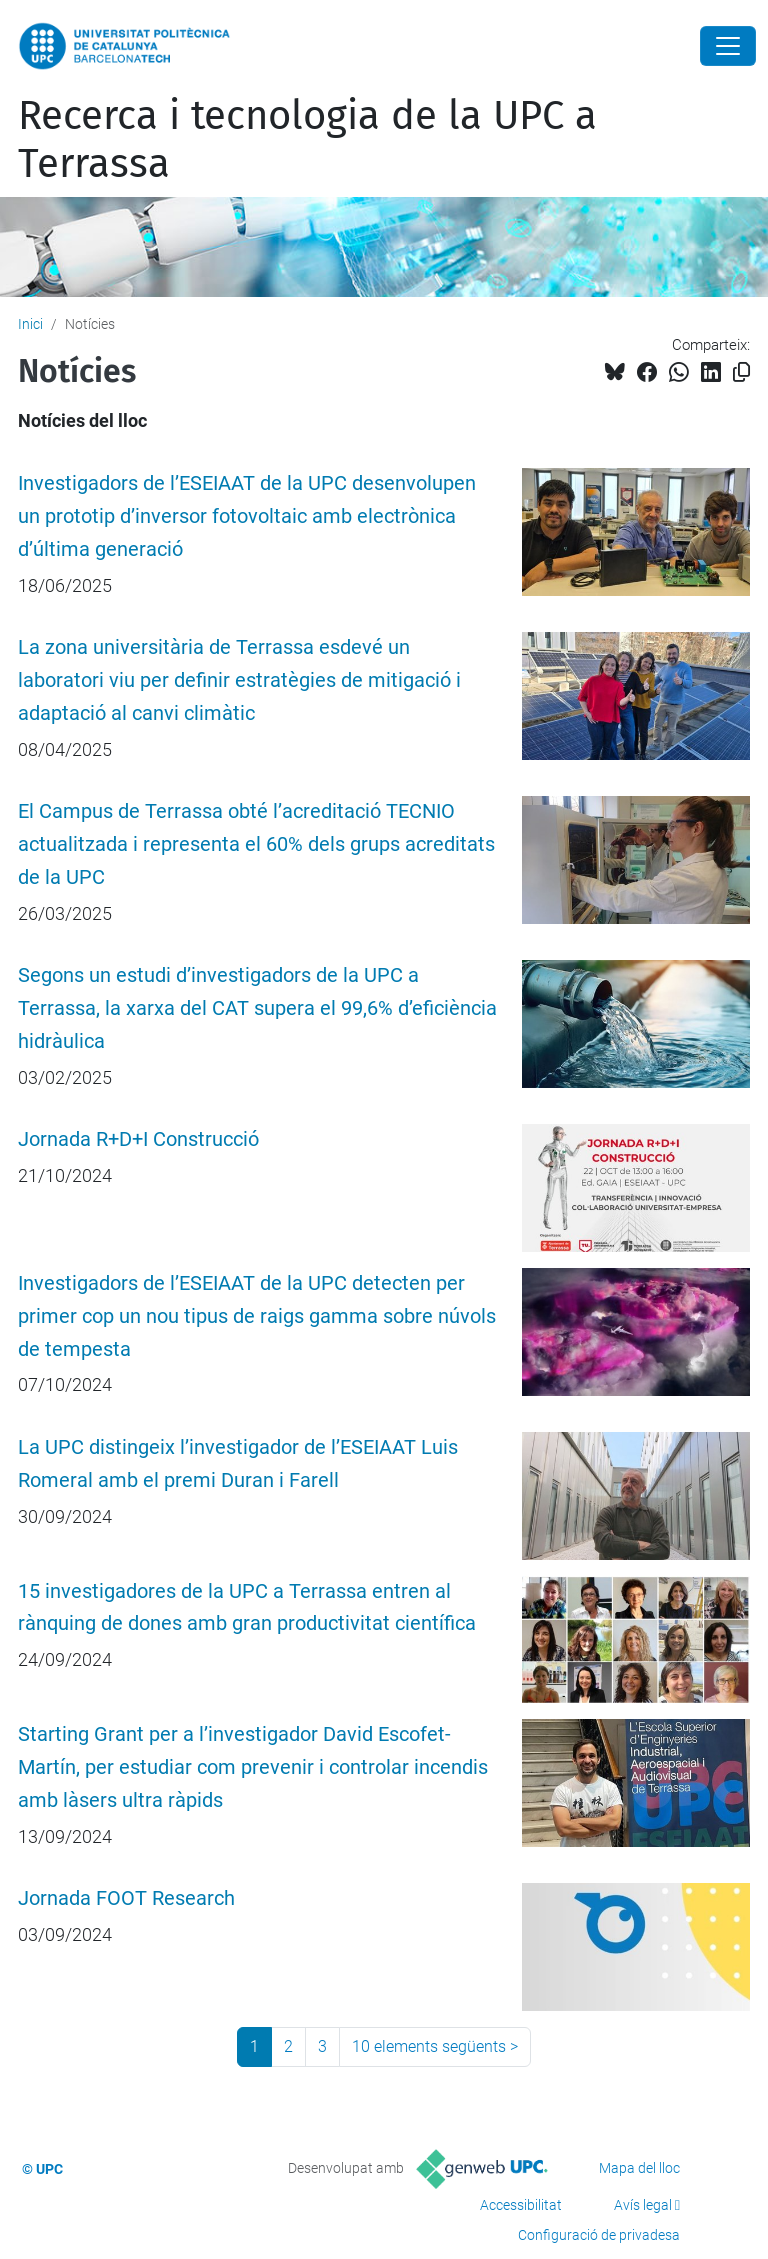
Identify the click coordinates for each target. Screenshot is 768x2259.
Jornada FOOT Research (126, 1898)
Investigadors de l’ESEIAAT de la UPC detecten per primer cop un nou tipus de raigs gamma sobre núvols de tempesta (257, 1316)
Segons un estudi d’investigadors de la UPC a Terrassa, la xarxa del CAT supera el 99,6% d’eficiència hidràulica (257, 1008)
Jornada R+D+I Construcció (138, 1139)
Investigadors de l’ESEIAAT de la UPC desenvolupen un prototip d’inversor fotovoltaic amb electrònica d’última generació (247, 516)
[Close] (728, 46)
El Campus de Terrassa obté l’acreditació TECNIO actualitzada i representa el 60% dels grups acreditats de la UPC (256, 844)
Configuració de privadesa (599, 2235)
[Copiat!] (741, 372)
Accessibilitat (521, 2205)
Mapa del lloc (639, 2168)
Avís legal (643, 2205)
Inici (30, 324)
